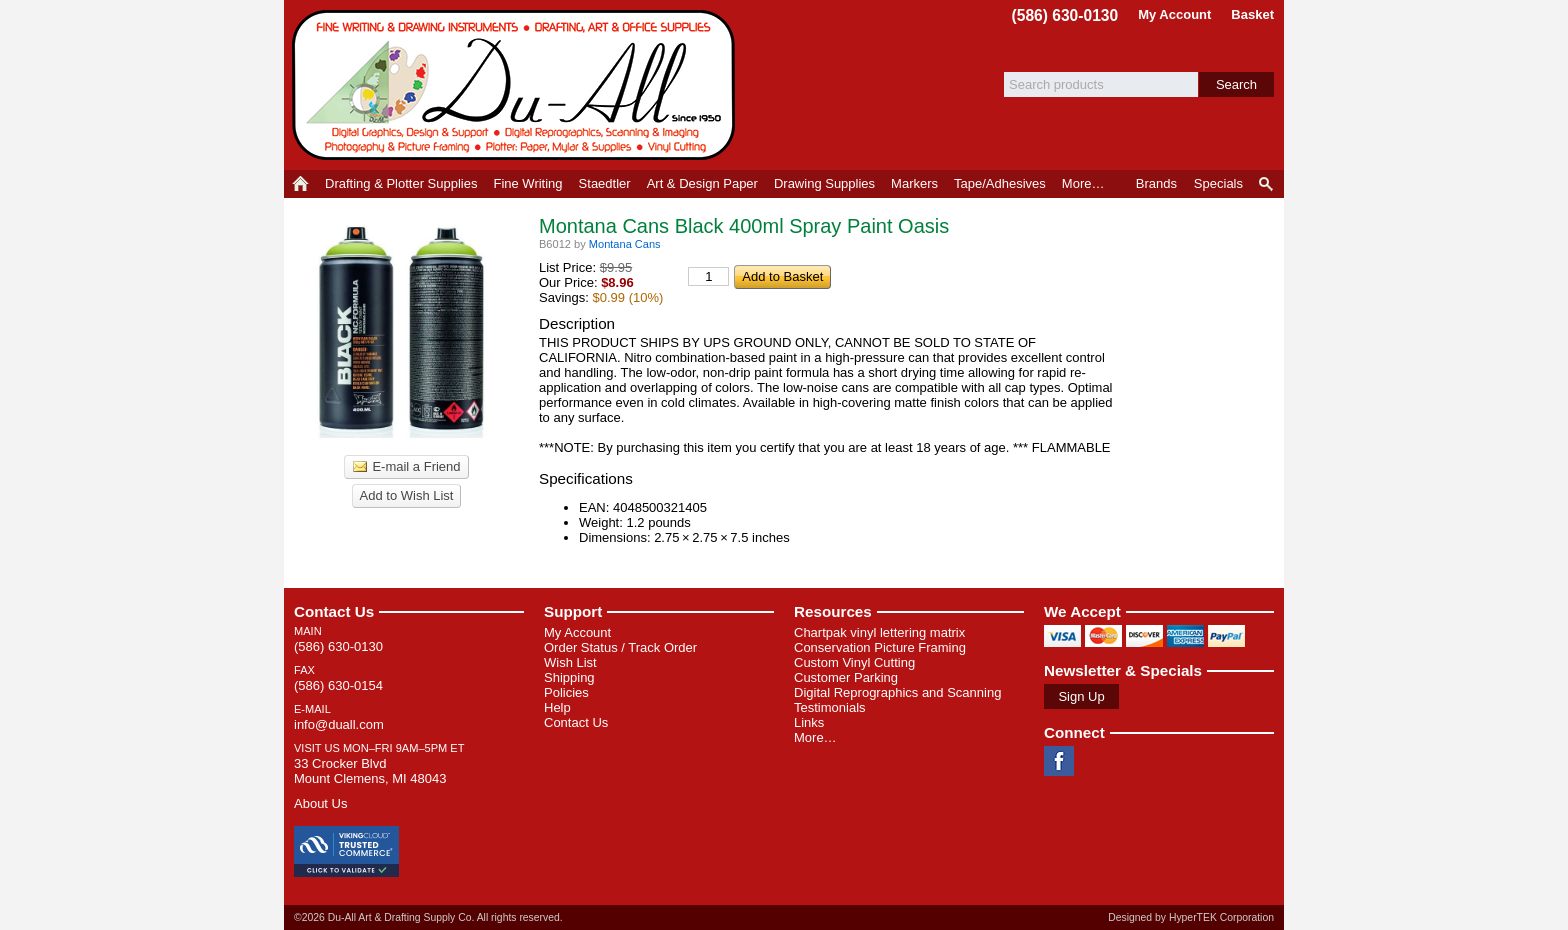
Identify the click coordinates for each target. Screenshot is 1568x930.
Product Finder (1267, 184)
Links (809, 722)
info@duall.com (339, 724)
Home (300, 184)
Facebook (1059, 761)
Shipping (569, 677)
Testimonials (830, 707)
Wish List (570, 662)
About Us (320, 803)
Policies (566, 692)
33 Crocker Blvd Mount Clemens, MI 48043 (370, 771)
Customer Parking (846, 677)
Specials (1218, 183)
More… (815, 737)
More (1083, 183)
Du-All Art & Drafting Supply (517, 85)
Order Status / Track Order (620, 647)
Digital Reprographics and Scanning (897, 692)
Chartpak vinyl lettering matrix (879, 632)
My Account (1174, 14)
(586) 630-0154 (338, 685)
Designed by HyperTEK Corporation (1191, 917)
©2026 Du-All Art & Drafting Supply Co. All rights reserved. (428, 917)
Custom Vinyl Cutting (854, 662)
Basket (1252, 14)
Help (557, 707)
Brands (1156, 183)
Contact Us (334, 611)
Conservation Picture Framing (880, 647)
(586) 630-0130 (1065, 15)
